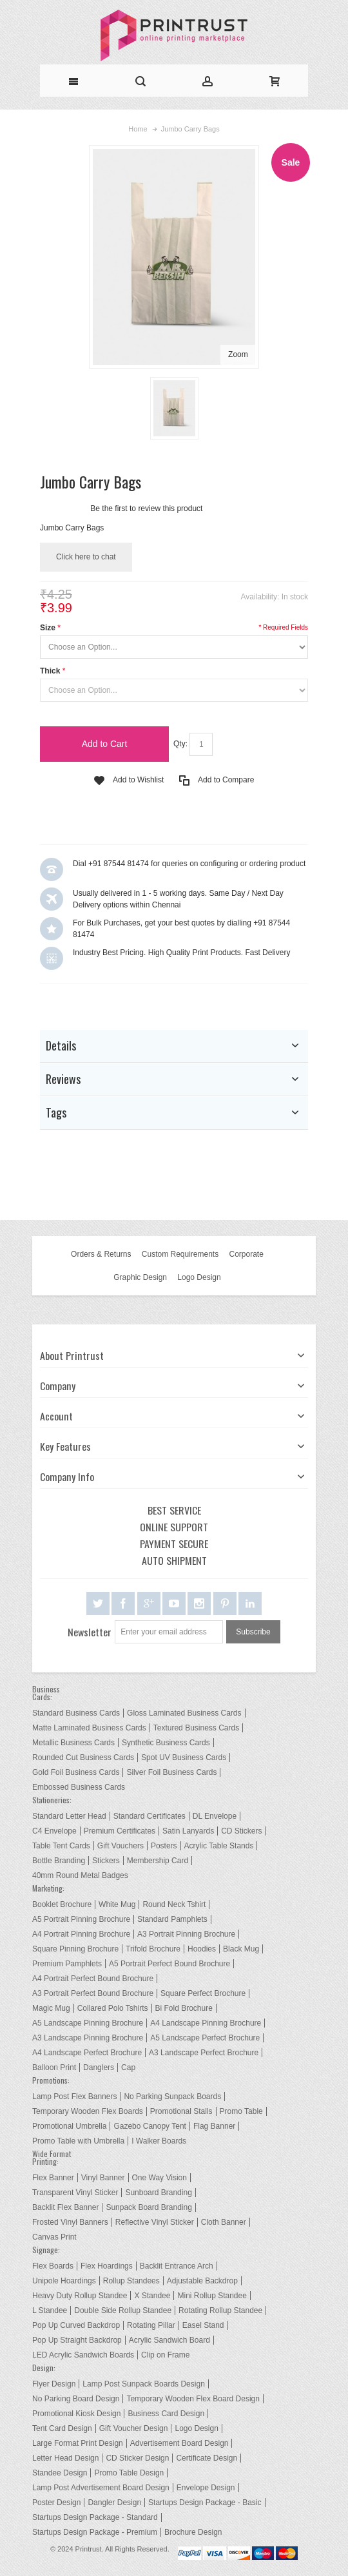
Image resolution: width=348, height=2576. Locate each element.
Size (47, 627)
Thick (50, 670)
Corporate (246, 1254)
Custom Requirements (180, 1254)
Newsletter (89, 1632)
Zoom (238, 354)
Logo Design (198, 1277)
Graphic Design (140, 1277)
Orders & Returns (101, 1254)
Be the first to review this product (146, 508)
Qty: (180, 743)
